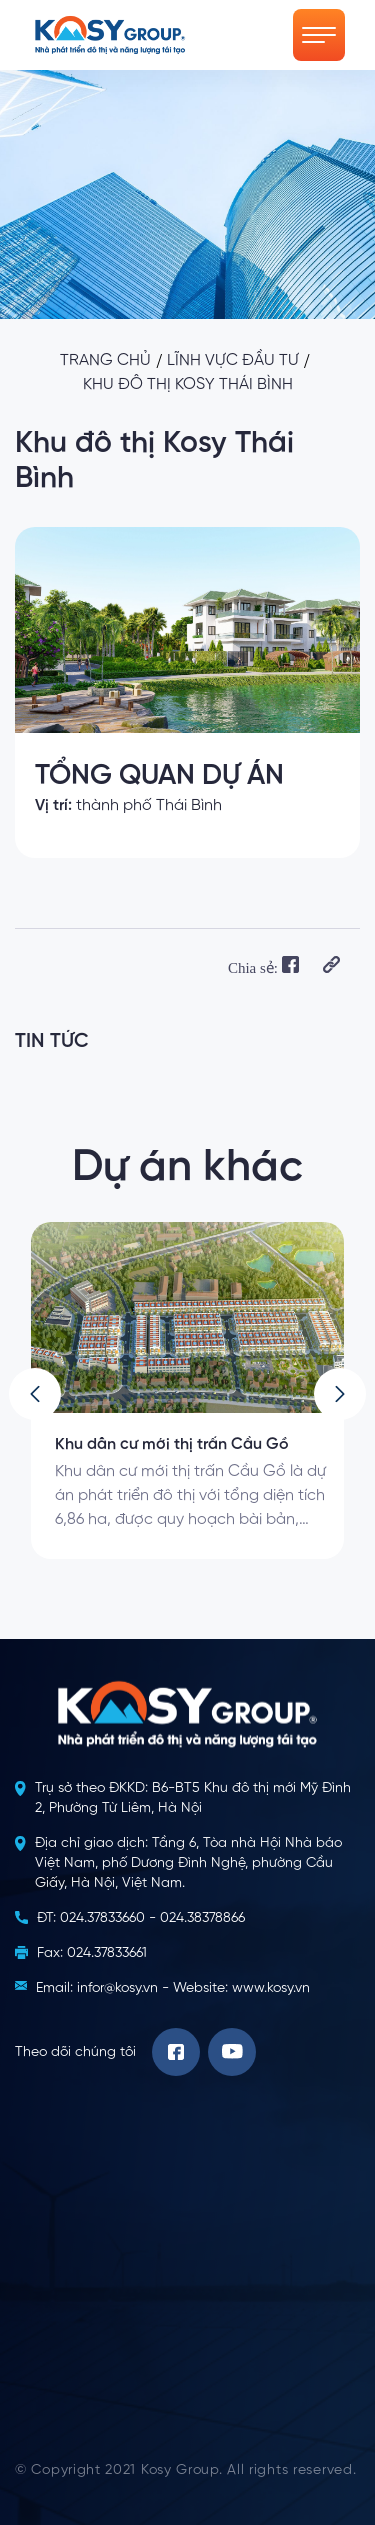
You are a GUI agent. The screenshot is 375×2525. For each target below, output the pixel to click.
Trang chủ (105, 361)
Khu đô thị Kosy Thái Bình (188, 385)
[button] (35, 1394)
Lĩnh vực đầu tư (233, 361)
